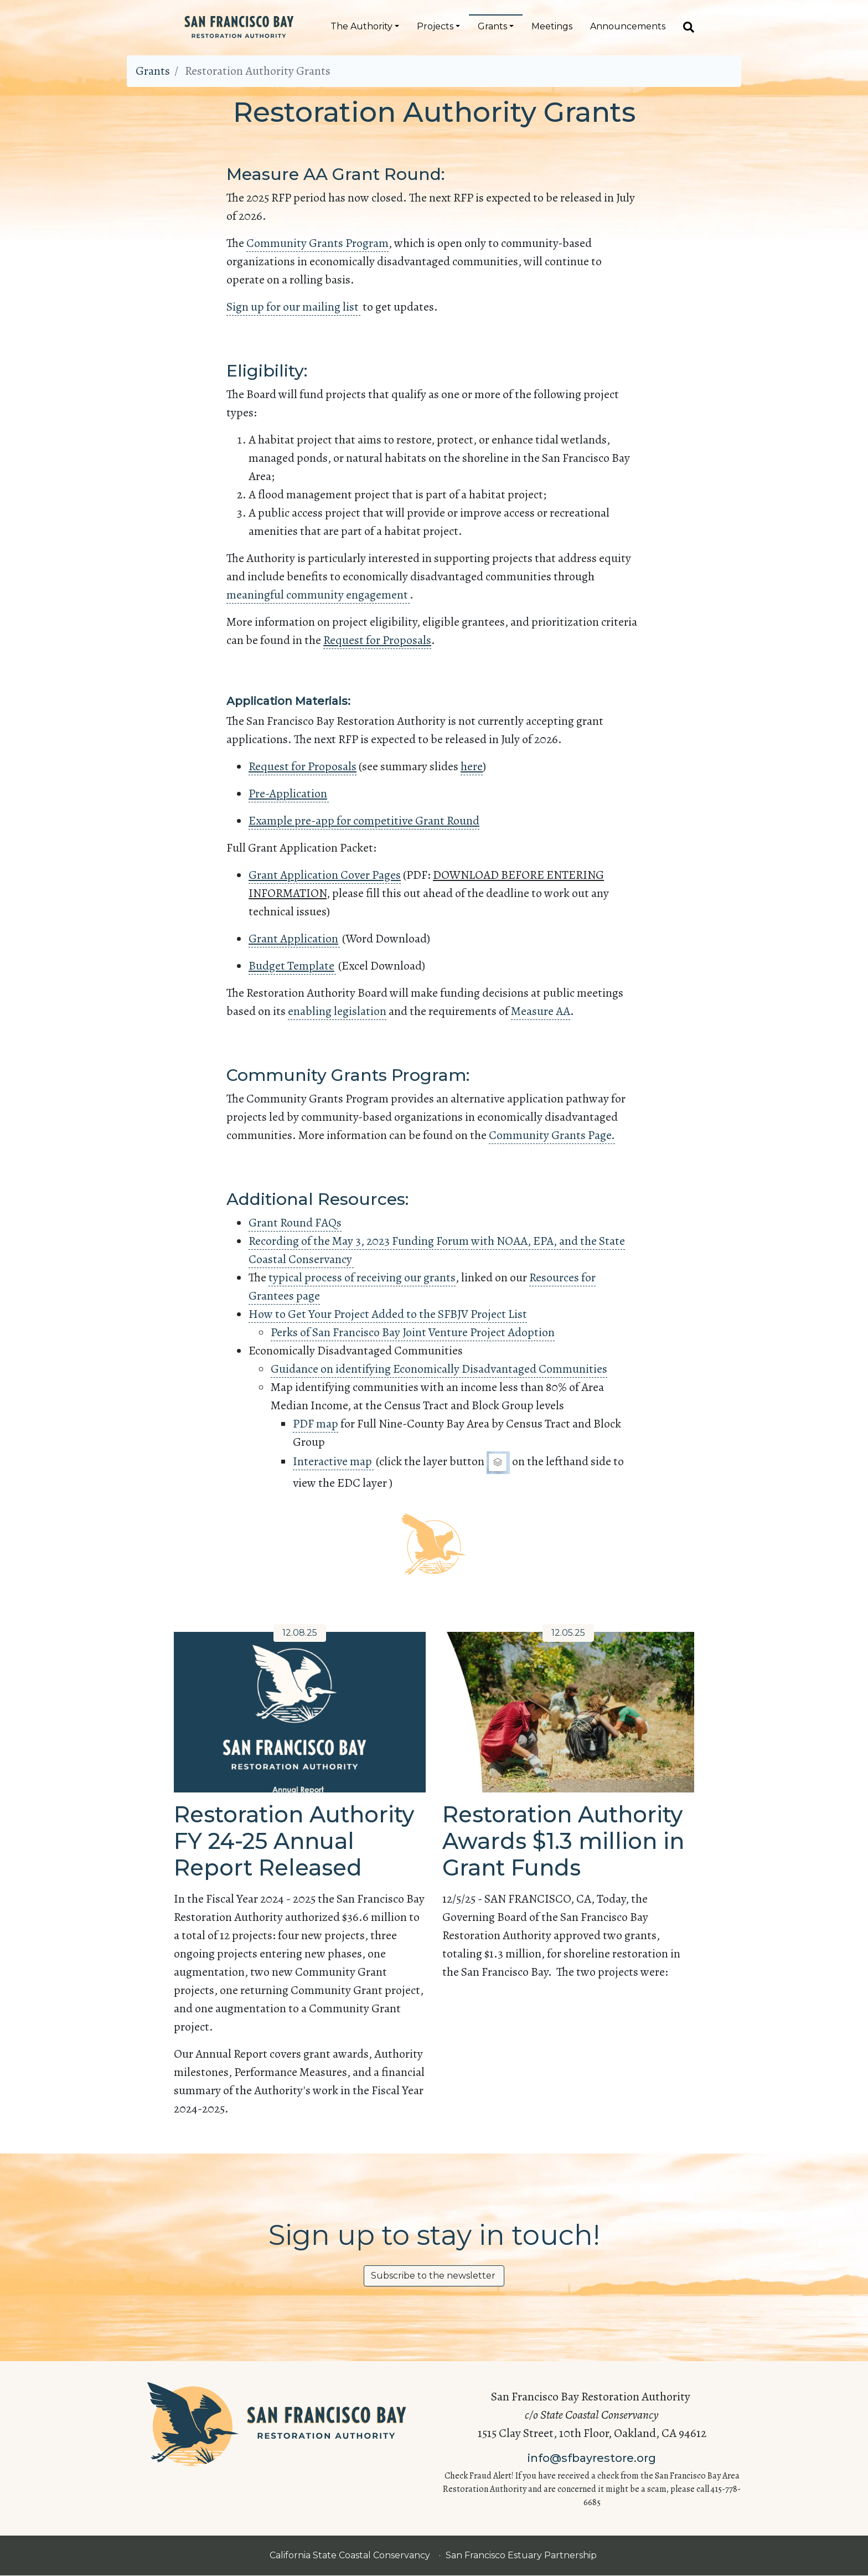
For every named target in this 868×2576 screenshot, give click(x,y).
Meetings (551, 26)
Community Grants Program (317, 243)
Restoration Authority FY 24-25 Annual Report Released (294, 1841)
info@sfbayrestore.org (592, 2458)
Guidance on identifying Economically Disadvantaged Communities (439, 1369)
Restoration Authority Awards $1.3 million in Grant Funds (563, 1841)
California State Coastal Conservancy (351, 2555)
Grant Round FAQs (295, 1222)
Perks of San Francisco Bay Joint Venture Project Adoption (413, 1332)
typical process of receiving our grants (362, 1277)
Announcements (627, 26)
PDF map (315, 1423)
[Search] (684, 26)
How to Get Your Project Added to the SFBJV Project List (388, 1314)
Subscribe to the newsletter (434, 2275)
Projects (435, 26)
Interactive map (333, 1461)
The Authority (361, 26)
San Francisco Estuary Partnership (522, 2555)
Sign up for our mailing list (293, 306)
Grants (492, 26)
